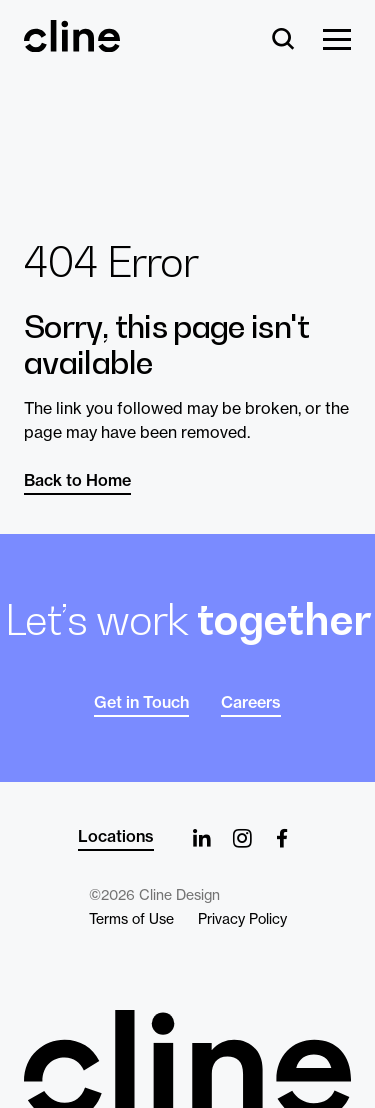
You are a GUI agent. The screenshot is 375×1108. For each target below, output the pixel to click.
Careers (251, 702)
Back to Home (77, 480)
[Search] (283, 40)
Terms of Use (131, 919)
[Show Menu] (337, 40)
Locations (116, 836)
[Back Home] (72, 43)
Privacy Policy (242, 919)
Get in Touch (141, 702)
